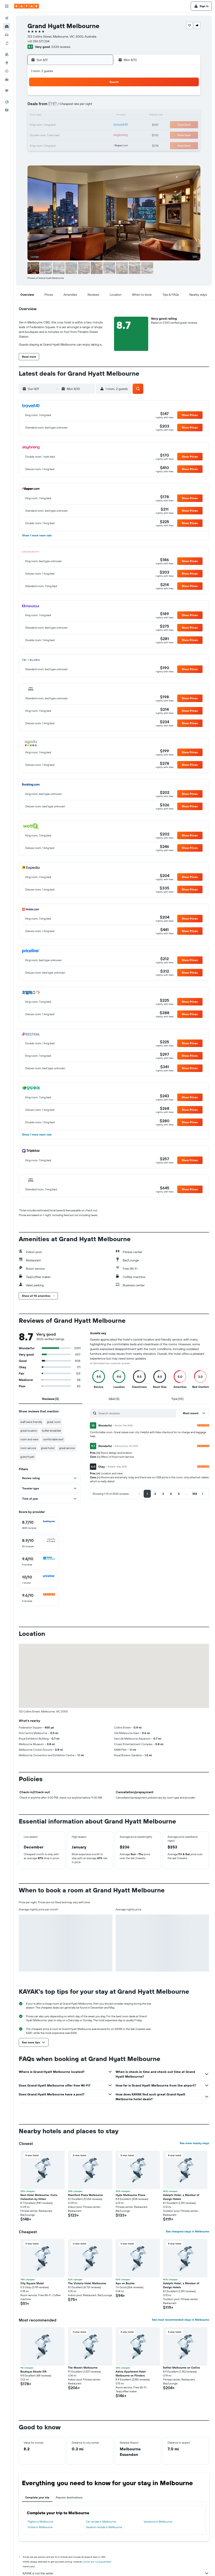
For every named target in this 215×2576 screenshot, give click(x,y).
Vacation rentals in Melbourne (104, 2527)
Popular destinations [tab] (70, 2497)
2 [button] (44, 106)
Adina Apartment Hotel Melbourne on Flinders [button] (131, 2373)
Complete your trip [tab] (38, 2497)
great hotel (48, 1448)
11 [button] (63, 116)
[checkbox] (39, 1525)
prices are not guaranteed (98, 2561)
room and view (30, 1439)
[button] (6, 6)
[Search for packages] (7, 43)
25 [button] (63, 135)
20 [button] (82, 125)
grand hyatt (28, 1457)
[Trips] (7, 91)
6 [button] (82, 106)
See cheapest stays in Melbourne (187, 2231)
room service (29, 1448)
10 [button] (53, 116)
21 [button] (91, 125)
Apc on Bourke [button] (125, 2283)
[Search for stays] (7, 26)
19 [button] (72, 125)
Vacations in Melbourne (158, 2521)
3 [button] (54, 106)
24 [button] (53, 135)
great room (54, 1422)
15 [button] (101, 116)
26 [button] (72, 135)
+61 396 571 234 (39, 41)
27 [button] (82, 135)
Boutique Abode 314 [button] (34, 2371)
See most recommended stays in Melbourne (180, 2319)
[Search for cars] (7, 35)
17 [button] (53, 125)
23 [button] (44, 135)
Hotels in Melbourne (40, 2527)
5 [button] (73, 106)
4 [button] (63, 106)
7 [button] (91, 106)
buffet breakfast (52, 1430)
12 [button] (72, 116)
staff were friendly (32, 1422)
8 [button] (101, 106)
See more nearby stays (194, 2143)
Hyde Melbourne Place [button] (131, 2195)
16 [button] (44, 125)
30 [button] (44, 144)
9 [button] (44, 116)
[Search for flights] (7, 18)
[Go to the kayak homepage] (26, 6)
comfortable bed (54, 1439)
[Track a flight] (7, 71)
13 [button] (82, 116)
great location (29, 1430)
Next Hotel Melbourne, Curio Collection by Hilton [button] (39, 2197)
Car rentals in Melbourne (101, 2521)
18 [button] (63, 125)
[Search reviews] (136, 1413)
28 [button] (91, 135)
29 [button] (101, 135)
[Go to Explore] (7, 63)
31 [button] (53, 144)
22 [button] (101, 125)
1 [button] (101, 97)
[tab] (51, 1399)
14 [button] (91, 116)
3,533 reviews (61, 47)
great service (68, 1448)
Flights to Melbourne (41, 2521)
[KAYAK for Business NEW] (7, 79)
